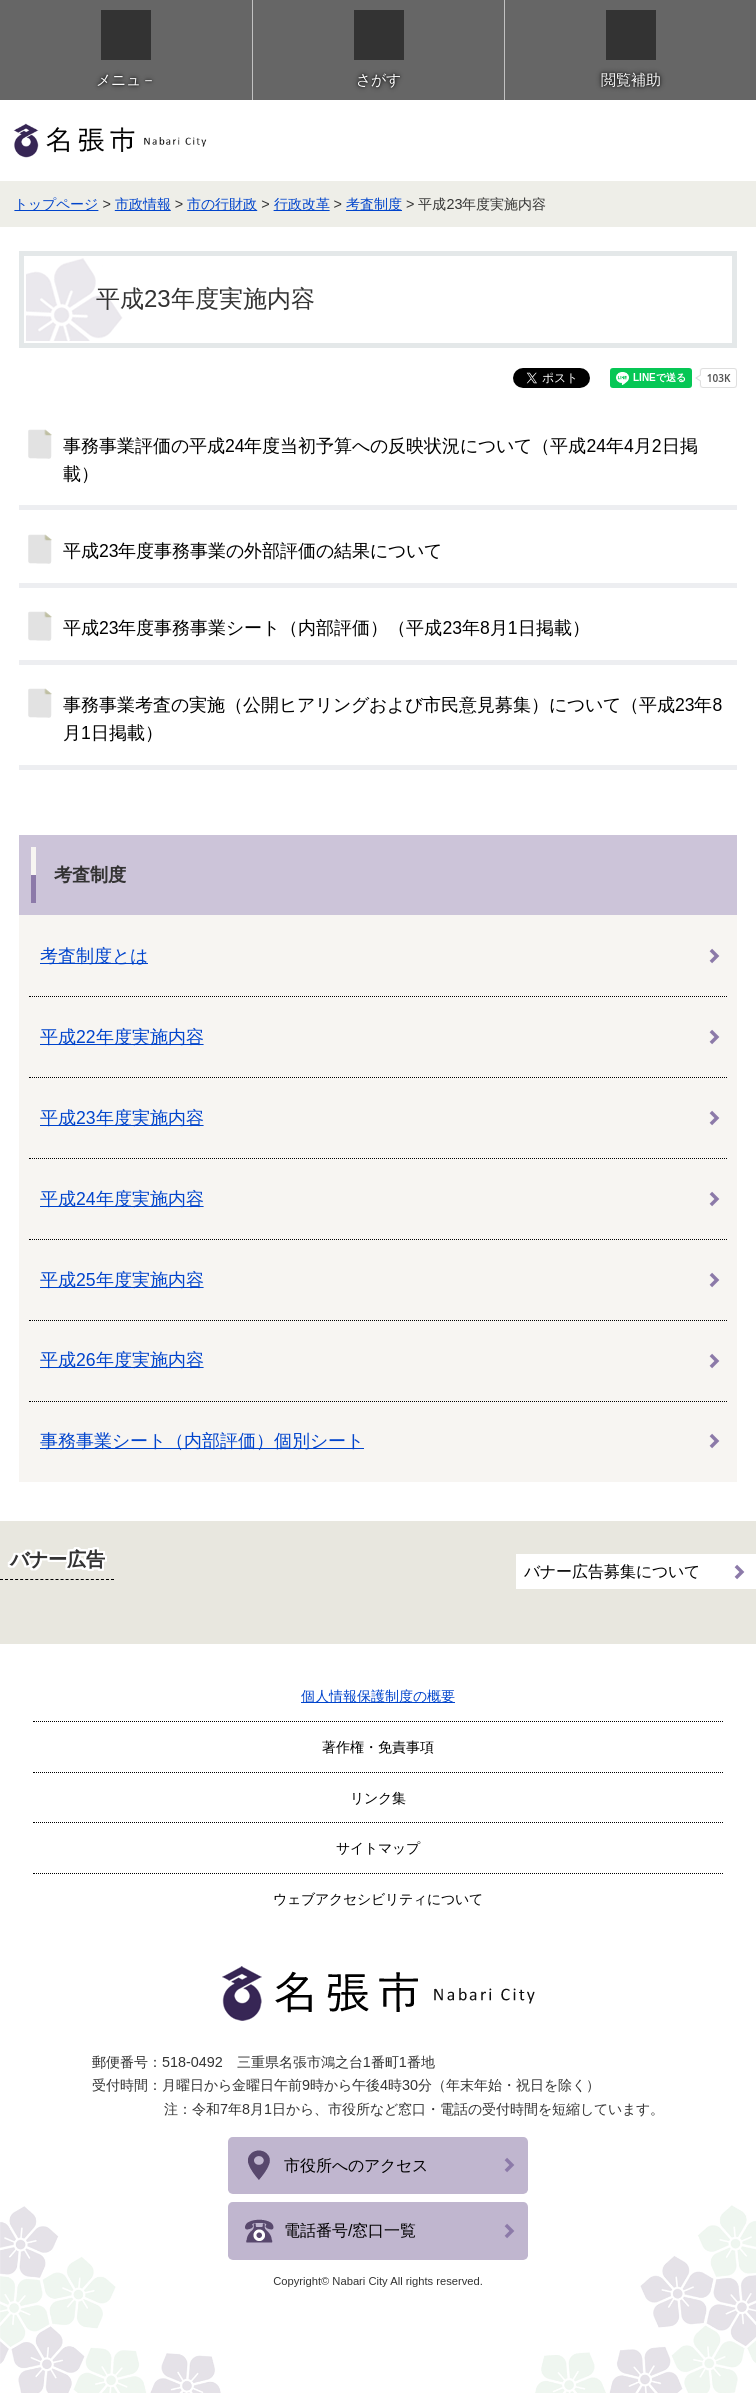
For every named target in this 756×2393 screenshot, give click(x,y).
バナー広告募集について (612, 1568)
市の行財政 (222, 204)
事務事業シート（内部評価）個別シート (202, 1441)
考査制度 (374, 204)
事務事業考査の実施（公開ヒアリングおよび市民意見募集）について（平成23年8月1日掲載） (392, 719)
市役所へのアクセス (356, 2165)
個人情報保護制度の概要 (378, 1696)
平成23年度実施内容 (122, 1118)
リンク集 (378, 1798)
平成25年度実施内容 (122, 1280)
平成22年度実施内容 (122, 1037)
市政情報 (143, 204)
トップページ (56, 204)
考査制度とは (94, 956)
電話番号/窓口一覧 (350, 2230)
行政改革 (302, 204)
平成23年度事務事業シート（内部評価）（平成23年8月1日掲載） (326, 628)
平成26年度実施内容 (122, 1360)
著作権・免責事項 (378, 1747)
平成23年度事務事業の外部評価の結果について (253, 551)
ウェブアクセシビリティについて (378, 1899)
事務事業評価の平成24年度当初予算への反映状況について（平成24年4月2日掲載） (380, 460)
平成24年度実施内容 (122, 1199)
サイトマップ (378, 1848)
